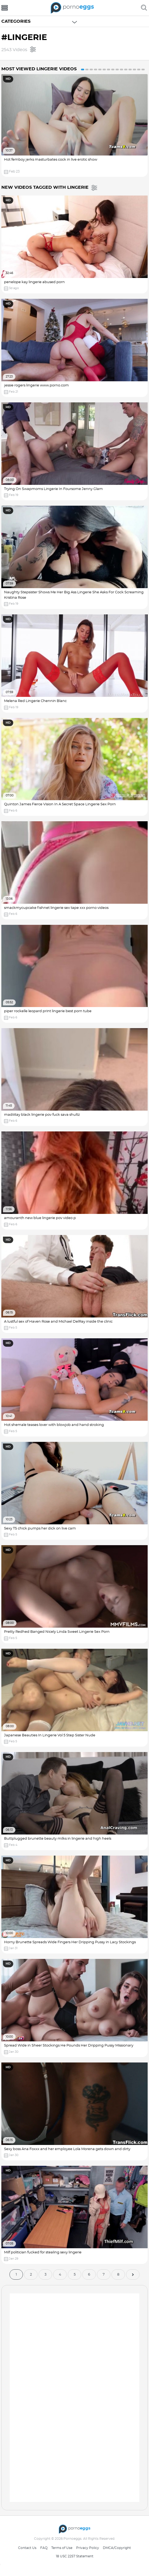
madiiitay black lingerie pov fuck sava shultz (42, 1115)
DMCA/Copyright (117, 2547)
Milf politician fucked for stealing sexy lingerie (43, 2252)
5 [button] (99, 69)
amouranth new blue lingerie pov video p (40, 1218)
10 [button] (121, 69)
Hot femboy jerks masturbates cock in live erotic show (50, 159)
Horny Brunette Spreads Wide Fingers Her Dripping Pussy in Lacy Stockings (70, 1942)
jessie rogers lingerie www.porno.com (36, 385)
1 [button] (82, 69)
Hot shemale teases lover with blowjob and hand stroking (54, 1425)
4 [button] (95, 69)
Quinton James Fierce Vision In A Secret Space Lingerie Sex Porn (60, 804)
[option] (74, 125)
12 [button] (130, 69)
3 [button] (91, 69)
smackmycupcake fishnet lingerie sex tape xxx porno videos (56, 908)
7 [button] (108, 69)
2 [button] (87, 69)
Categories (16, 21)
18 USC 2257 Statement (74, 2556)
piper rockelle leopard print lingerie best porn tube (48, 1011)
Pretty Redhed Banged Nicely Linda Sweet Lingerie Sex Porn (57, 1632)
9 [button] (117, 69)
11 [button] (125, 69)
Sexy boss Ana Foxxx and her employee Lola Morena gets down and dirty (67, 2149)
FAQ (44, 2547)
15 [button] (143, 69)
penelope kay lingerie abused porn (34, 282)
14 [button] (138, 69)
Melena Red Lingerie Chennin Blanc (35, 701)
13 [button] (134, 69)
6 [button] (104, 69)
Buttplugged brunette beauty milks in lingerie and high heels (57, 1838)
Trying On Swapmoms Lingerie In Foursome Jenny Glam (53, 489)
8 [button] (112, 69)
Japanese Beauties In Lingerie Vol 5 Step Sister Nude (49, 1735)
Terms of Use (61, 2547)
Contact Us (27, 2547)
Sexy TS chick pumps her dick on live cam (40, 1528)
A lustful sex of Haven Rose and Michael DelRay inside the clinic (58, 1321)
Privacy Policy (87, 2547)
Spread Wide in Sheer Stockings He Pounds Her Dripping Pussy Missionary (68, 2045)
